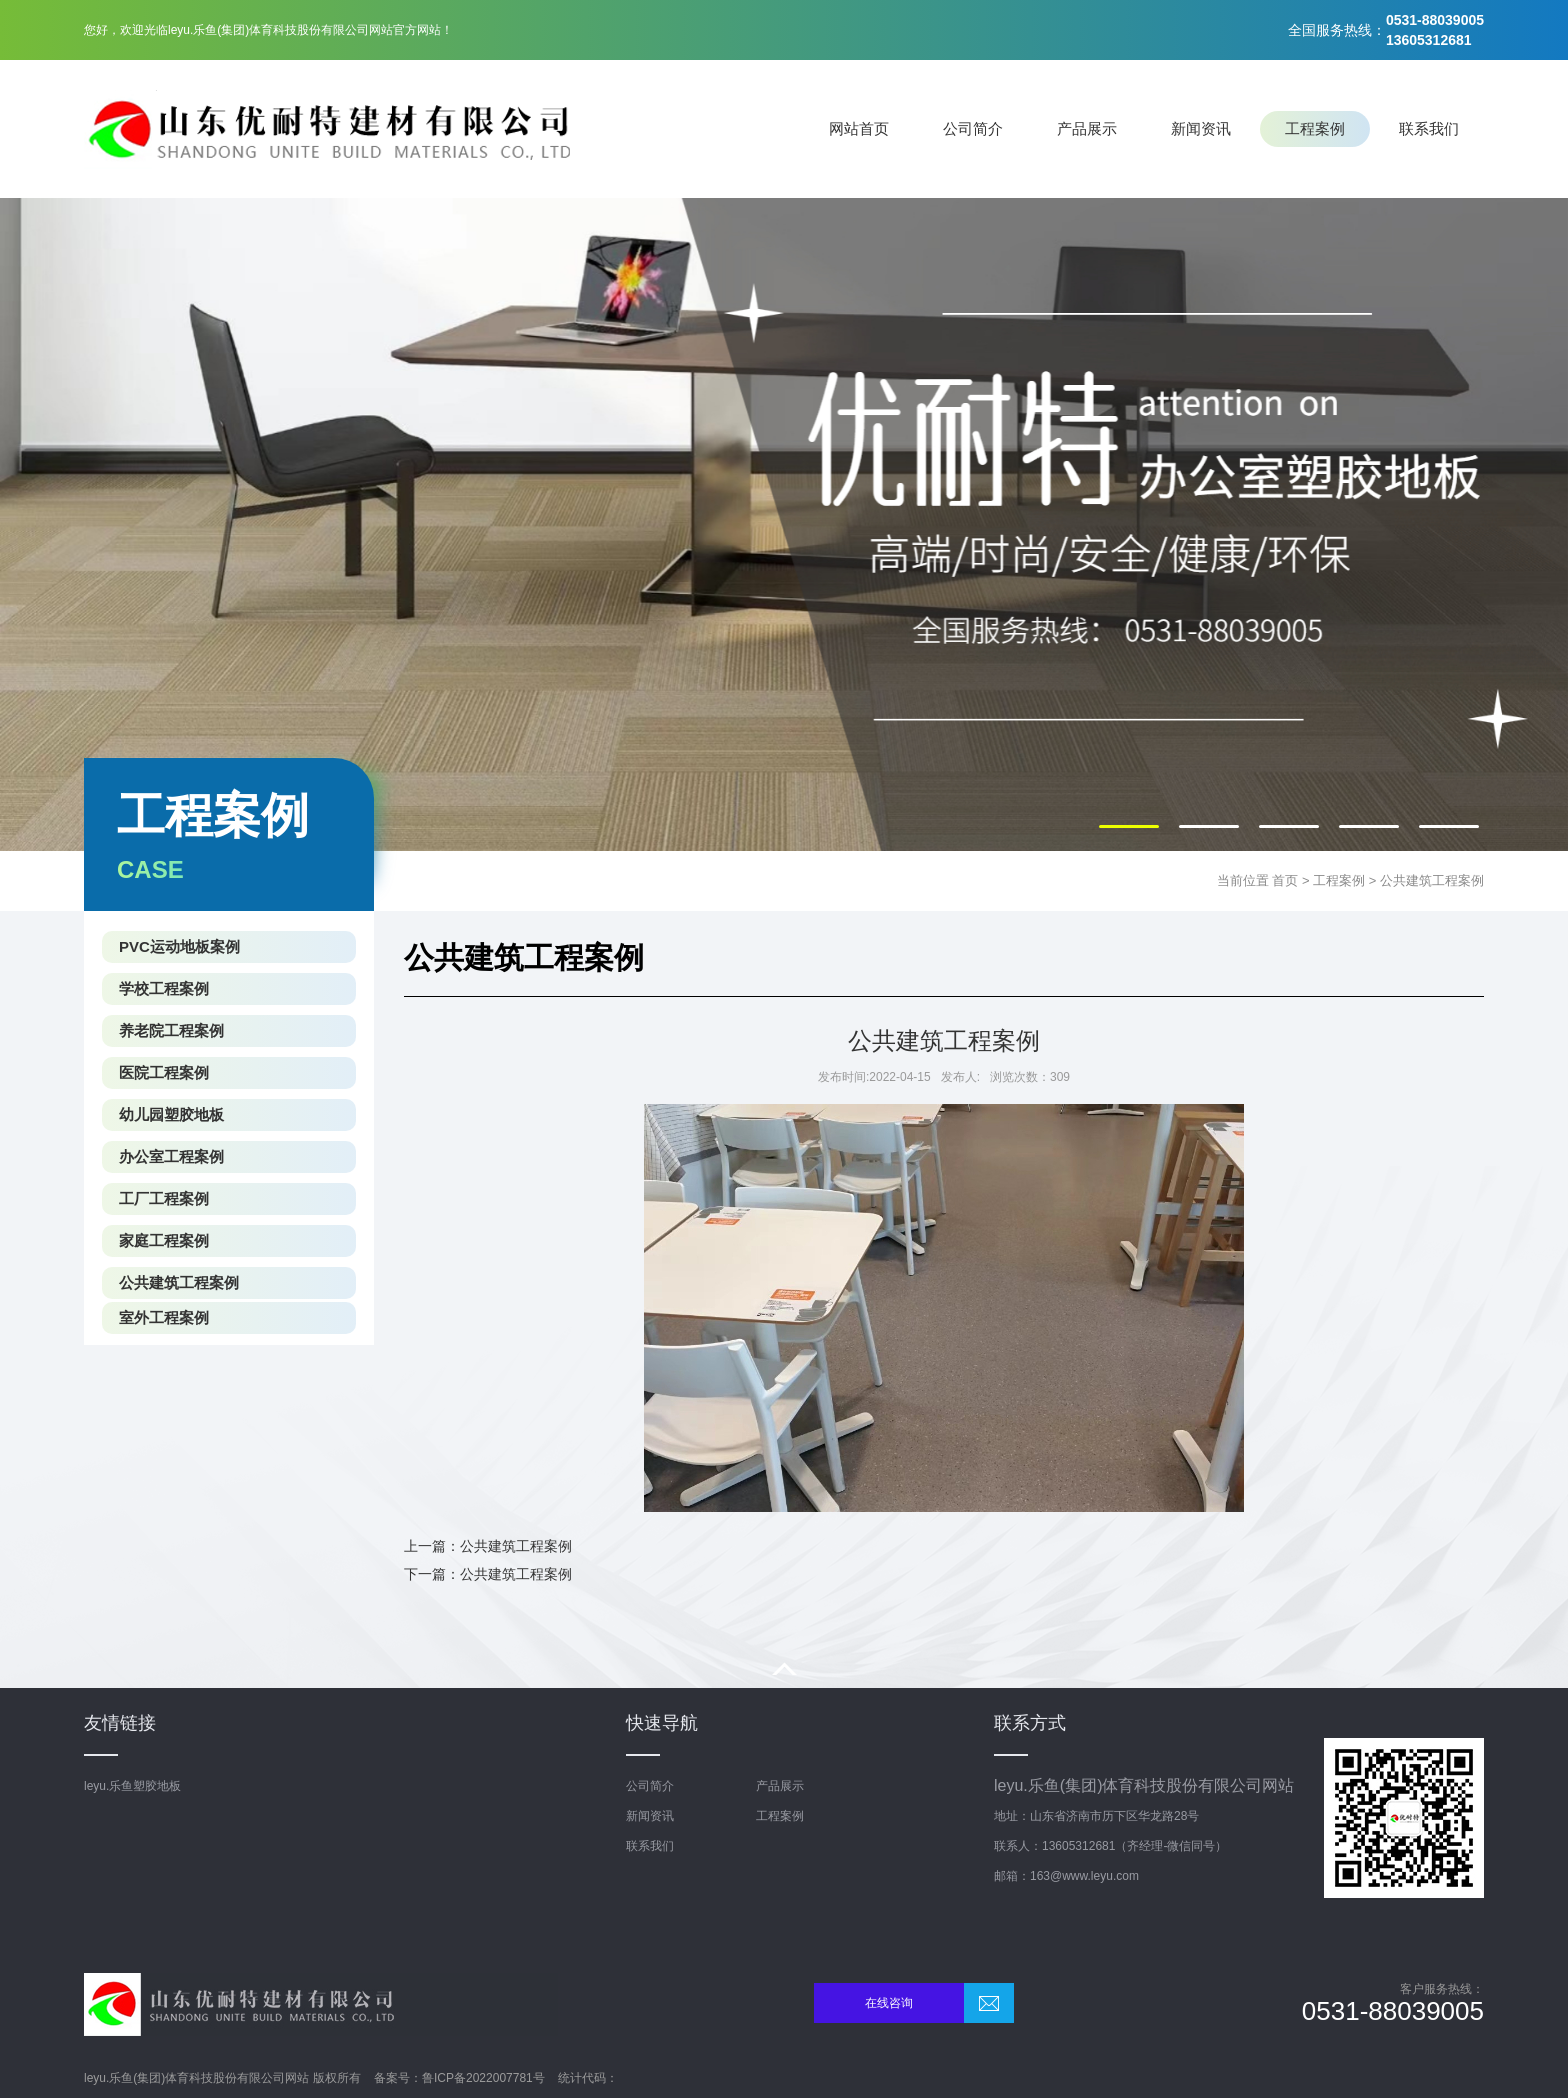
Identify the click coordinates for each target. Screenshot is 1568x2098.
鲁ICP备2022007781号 (483, 2078)
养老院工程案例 (171, 1030)
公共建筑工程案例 (1432, 880)
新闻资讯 (1201, 128)
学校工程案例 (164, 988)
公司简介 (973, 128)
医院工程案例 (164, 1072)
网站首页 (859, 128)
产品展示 (1087, 128)
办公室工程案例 (171, 1156)
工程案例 (1315, 128)
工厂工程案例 (164, 1198)
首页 (1285, 880)
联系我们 (1429, 128)
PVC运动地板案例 (179, 946)
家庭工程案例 (164, 1240)
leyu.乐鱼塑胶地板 (132, 1786)
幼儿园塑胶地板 (171, 1114)
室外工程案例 (164, 1317)
